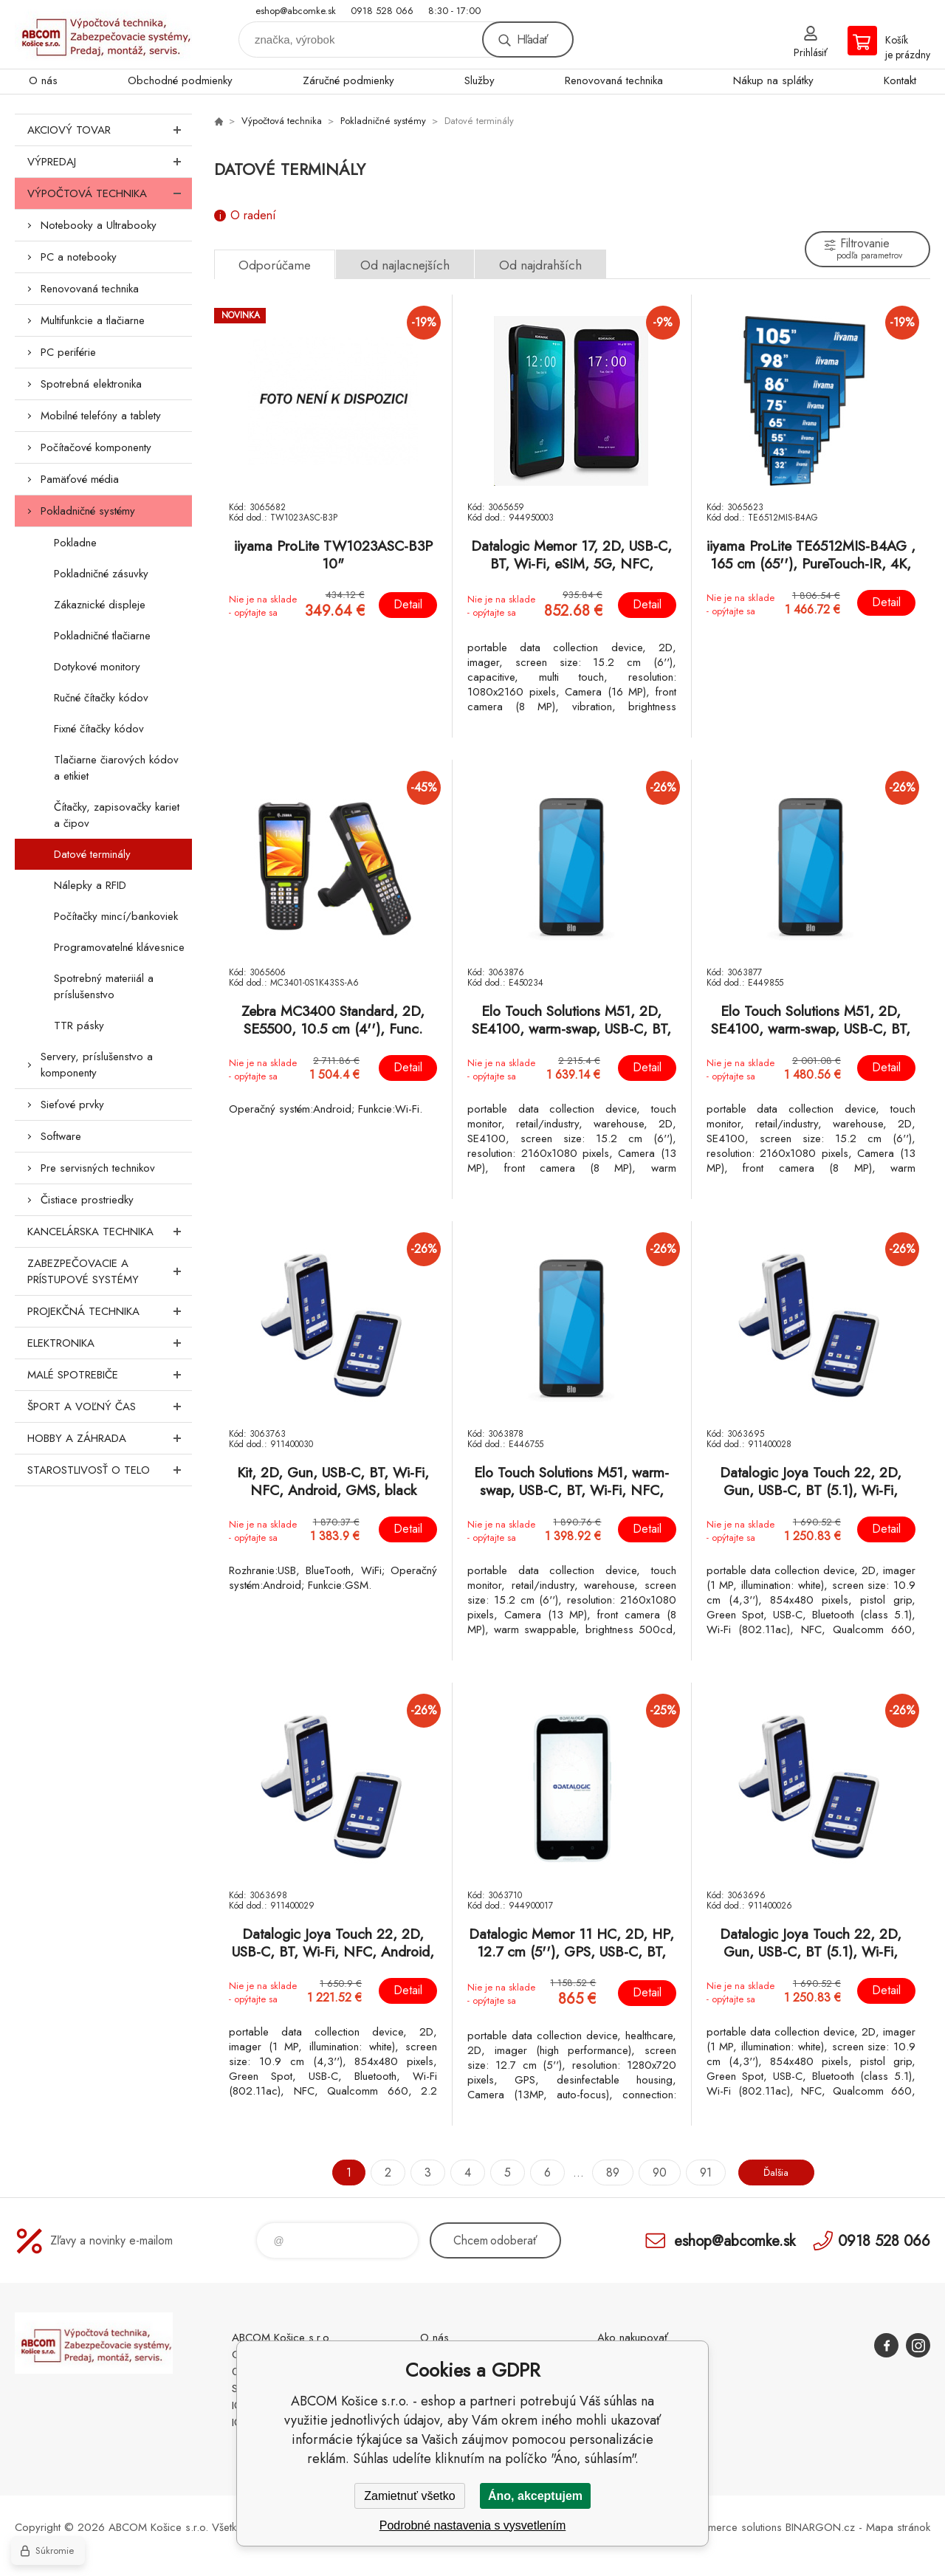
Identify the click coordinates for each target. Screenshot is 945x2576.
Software (61, 1136)
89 (605, 2172)
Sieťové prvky (72, 1104)
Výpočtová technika (109, 193)
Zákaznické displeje (99, 605)
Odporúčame (274, 265)
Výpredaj (109, 161)
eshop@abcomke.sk (295, 11)
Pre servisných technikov (98, 1168)
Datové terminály (92, 854)
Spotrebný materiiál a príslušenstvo (104, 986)
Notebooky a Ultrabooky (99, 225)
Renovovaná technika (614, 80)
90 (652, 2172)
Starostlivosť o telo (109, 1470)
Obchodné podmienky (180, 80)
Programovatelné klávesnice (119, 947)
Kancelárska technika (109, 1231)
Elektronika (109, 1343)
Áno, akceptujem (535, 2496)
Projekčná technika (109, 1311)
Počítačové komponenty (96, 447)
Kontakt (900, 80)
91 (698, 2172)
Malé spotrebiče (109, 1374)
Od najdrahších (540, 265)
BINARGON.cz (820, 2527)
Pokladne (75, 543)
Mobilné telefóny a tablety (101, 416)
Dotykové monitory (97, 667)
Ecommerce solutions (731, 2527)
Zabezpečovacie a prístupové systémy (109, 1271)
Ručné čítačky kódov (101, 698)
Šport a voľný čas (109, 1406)
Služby (479, 80)
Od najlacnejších (405, 265)
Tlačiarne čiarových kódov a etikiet (116, 768)
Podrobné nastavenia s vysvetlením (472, 2525)
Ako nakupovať (632, 2337)
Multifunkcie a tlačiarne (93, 320)
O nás (43, 80)
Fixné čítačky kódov (99, 729)
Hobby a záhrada (109, 1438)
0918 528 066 (382, 11)
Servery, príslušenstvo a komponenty (97, 1064)
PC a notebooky (79, 257)
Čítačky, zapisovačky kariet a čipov (116, 815)
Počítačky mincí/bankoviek (116, 916)
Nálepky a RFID (90, 885)
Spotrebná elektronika (91, 384)
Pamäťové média (80, 479)
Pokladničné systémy (88, 511)
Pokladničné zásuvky (101, 574)
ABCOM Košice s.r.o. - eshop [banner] (103, 34)
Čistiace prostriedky (87, 1200)
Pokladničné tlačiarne (102, 636)
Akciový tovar (109, 129)
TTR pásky (79, 1025)
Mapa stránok (898, 2527)
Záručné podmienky (348, 80)
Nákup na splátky (773, 80)
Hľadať (532, 39)
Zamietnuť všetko (409, 2496)
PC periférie (68, 352)
